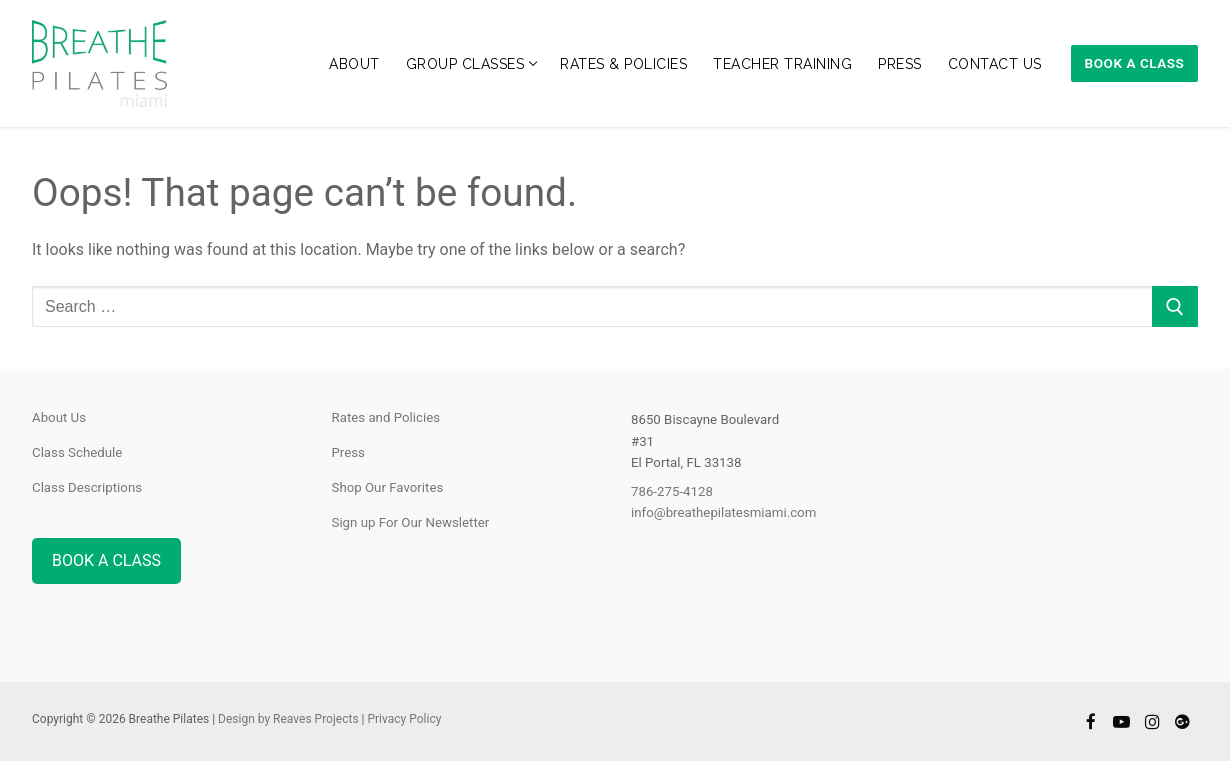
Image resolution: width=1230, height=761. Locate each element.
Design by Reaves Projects (288, 719)
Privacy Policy (404, 719)
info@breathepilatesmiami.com (723, 512)
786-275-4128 (672, 491)
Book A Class (1135, 63)
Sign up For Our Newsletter (411, 522)
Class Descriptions (87, 487)
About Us (59, 417)
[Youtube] (1121, 721)
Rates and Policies (386, 417)
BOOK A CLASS (106, 560)
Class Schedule (77, 452)
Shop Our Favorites (388, 487)
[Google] (1182, 721)
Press (348, 452)
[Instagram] (1152, 721)
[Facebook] (1091, 721)
